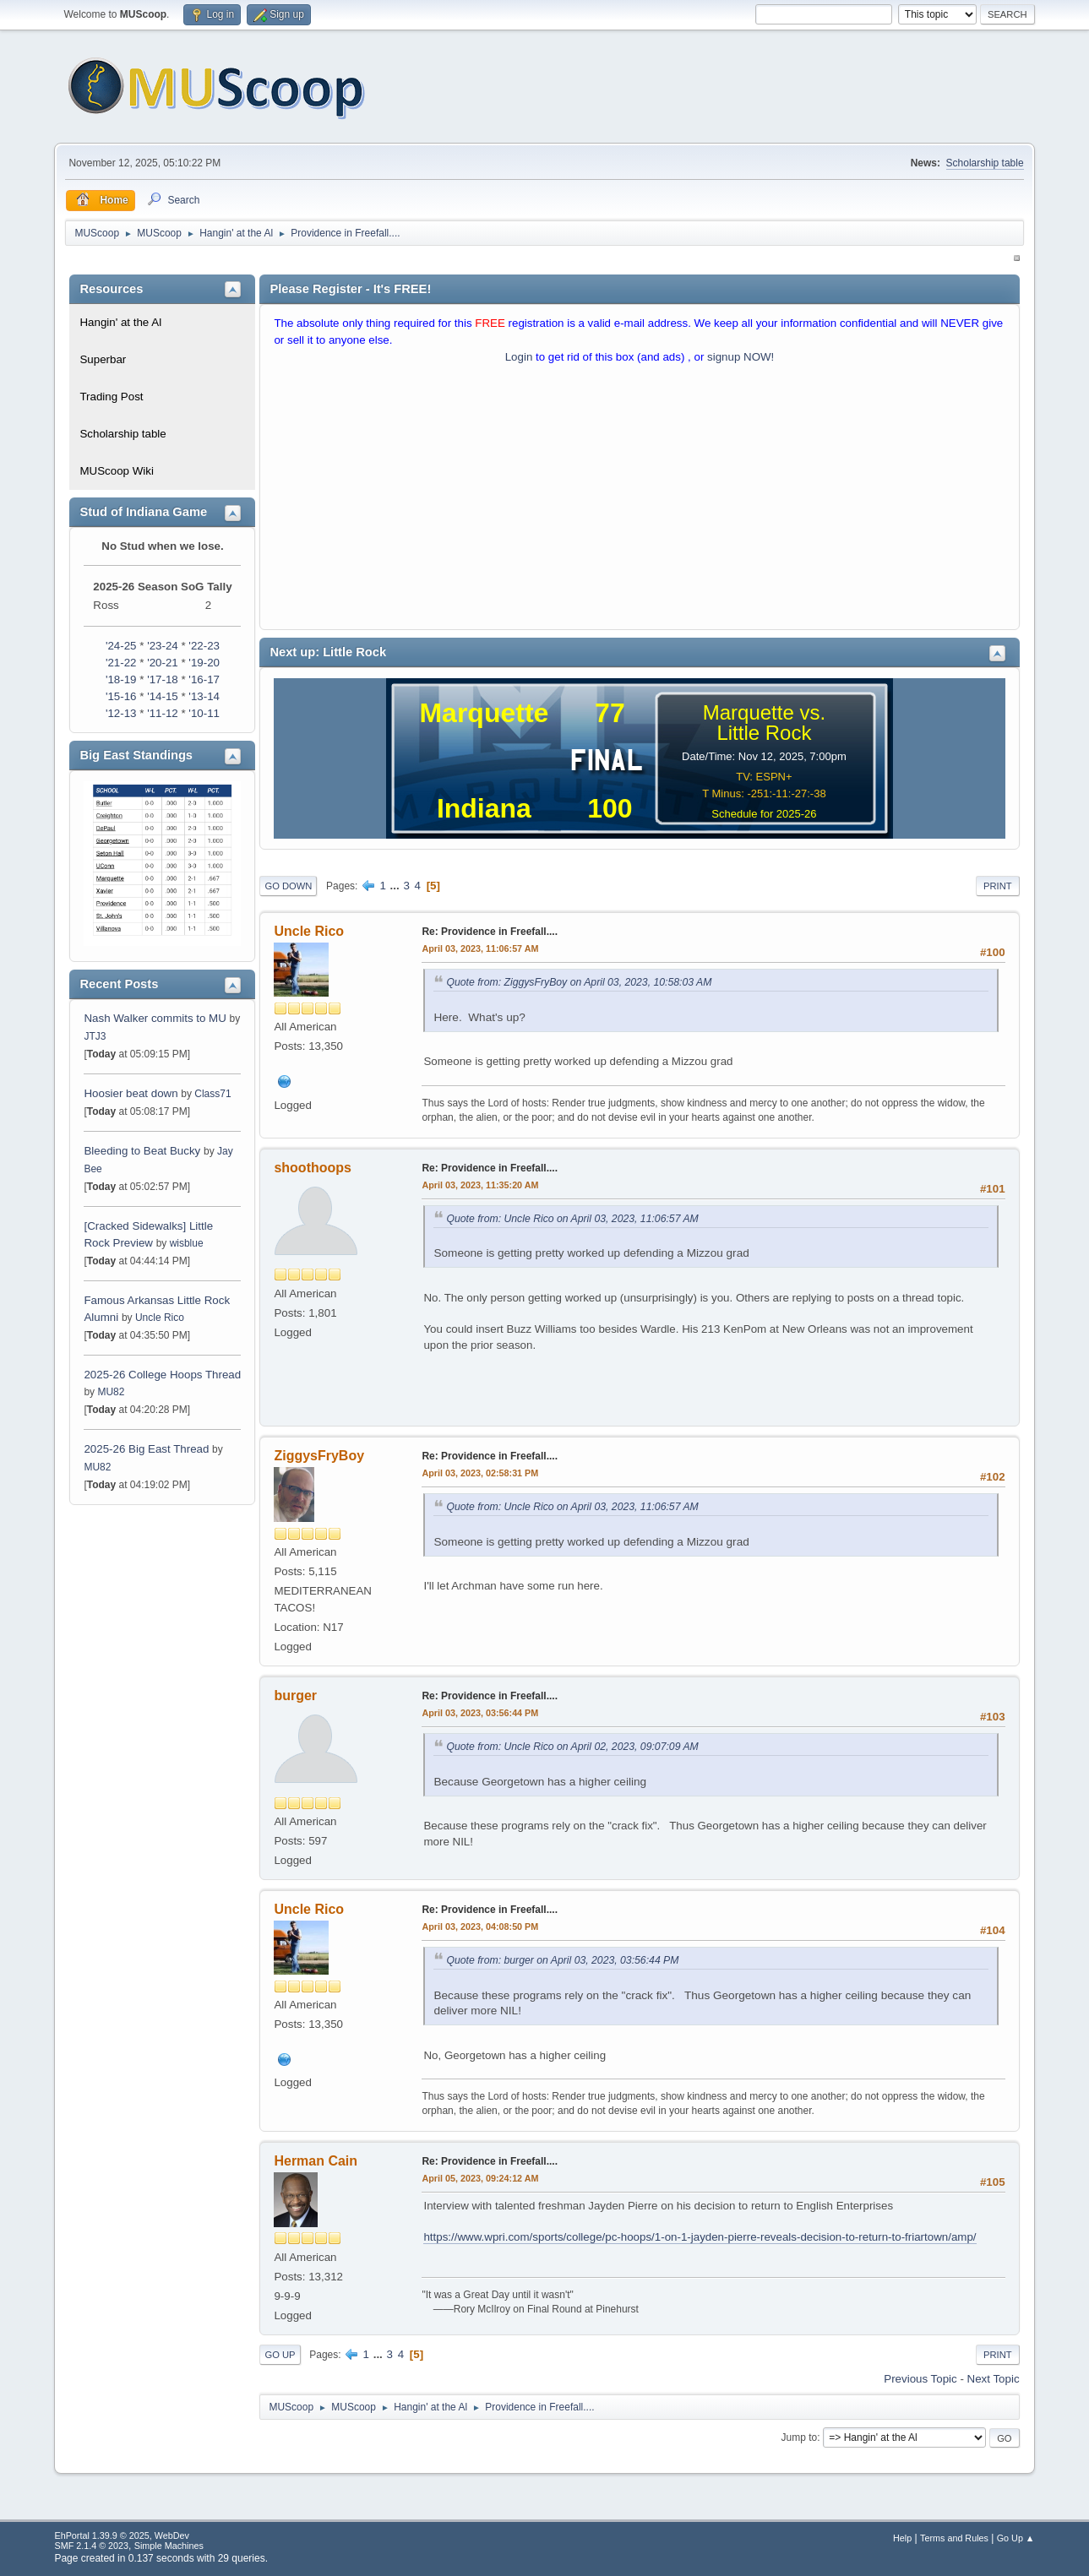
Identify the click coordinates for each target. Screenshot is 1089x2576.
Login (519, 357)
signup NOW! (740, 357)
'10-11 (204, 713)
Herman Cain (315, 2161)
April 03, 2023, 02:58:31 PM (480, 1473)
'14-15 (162, 696)
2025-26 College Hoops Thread (162, 1374)
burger (295, 1695)
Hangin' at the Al (120, 322)
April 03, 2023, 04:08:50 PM (480, 1926)
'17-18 (162, 679)
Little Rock (763, 732)
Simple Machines (169, 2546)
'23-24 (162, 645)
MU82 (110, 1392)
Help (902, 2538)
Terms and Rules (954, 2538)
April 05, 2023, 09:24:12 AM (480, 2178)
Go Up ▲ (1016, 2538)
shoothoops (312, 1167)
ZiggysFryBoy (319, 1455)
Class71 (212, 1094)
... (396, 885)
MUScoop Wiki (116, 471)
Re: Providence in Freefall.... (490, 931)
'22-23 (204, 645)
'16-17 (204, 679)
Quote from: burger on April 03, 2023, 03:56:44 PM (562, 1960)
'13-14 (204, 696)
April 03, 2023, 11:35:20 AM (480, 1185)
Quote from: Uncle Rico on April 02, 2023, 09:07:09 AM (572, 1747)
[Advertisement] (639, 501)
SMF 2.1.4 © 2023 (91, 2546)
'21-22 (121, 662)
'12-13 (121, 713)
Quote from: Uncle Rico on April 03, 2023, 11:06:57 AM (572, 1219)
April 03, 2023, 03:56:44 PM (480, 1713)
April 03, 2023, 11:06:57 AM (480, 948)
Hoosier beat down (130, 1093)
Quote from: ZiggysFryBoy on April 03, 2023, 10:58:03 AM (578, 982)
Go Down (288, 886)
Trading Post (111, 396)
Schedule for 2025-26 (763, 813)
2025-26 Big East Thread (146, 1449)
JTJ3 (95, 1036)
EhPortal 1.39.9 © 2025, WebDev (121, 2535)
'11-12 (162, 713)
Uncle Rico (159, 1317)
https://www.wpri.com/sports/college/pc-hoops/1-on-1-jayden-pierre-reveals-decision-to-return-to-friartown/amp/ (699, 2237)
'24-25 (121, 645)
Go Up (279, 2355)
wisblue (187, 1243)
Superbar (102, 359)
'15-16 (121, 696)
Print (997, 886)
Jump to (799, 2437)
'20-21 (162, 662)
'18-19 (121, 679)
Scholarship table (985, 163)
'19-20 (204, 662)
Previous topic (920, 2378)
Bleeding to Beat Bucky (142, 1150)
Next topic (993, 2378)
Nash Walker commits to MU (155, 1018)
